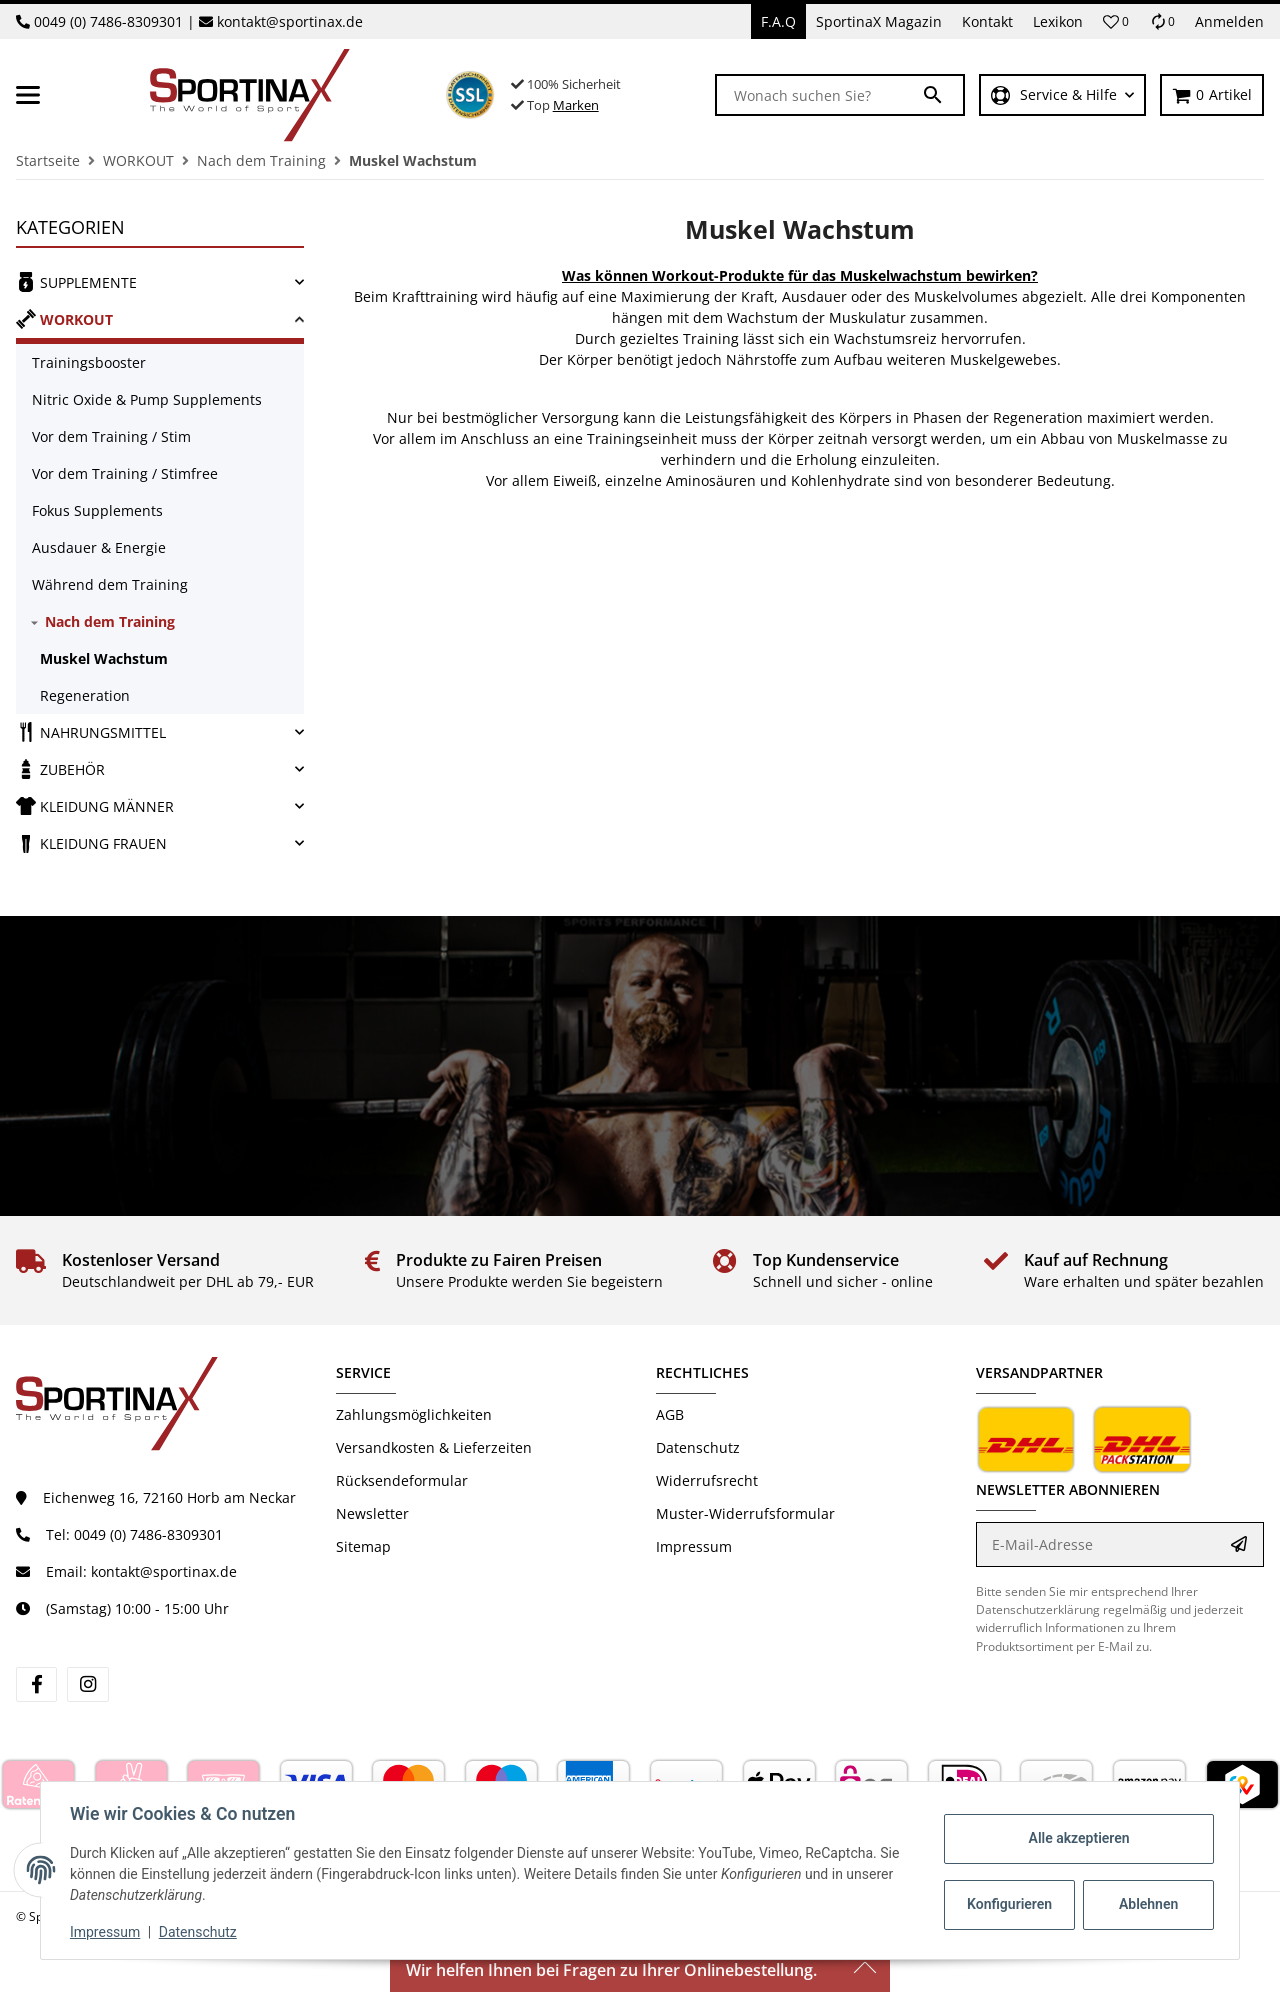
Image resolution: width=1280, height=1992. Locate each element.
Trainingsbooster (89, 362)
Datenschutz (698, 1447)
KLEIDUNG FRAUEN (91, 843)
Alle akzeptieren (1075, 1838)
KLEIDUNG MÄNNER (95, 806)
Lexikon (1058, 21)
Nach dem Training (110, 621)
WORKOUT (64, 319)
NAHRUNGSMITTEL (91, 732)
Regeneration (85, 695)
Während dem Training (110, 584)
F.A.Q (778, 21)
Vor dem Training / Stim (111, 436)
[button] (1116, 22)
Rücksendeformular (402, 1480)
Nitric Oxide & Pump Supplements (147, 399)
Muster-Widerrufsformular (745, 1513)
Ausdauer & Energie (99, 547)
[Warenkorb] (1212, 95)
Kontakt (987, 21)
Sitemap (363, 1546)
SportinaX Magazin (879, 21)
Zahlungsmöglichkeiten (414, 1414)
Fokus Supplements (97, 510)
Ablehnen (1145, 1904)
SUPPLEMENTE (76, 282)
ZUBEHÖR (60, 769)
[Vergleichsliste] (1162, 21)
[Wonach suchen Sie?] (819, 95)
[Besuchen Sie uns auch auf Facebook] (36, 1684)
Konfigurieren (1008, 1904)
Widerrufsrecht (707, 1480)
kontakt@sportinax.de (290, 21)
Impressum (694, 1546)
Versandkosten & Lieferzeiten (434, 1447)
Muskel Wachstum (104, 658)
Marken (576, 105)
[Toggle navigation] (28, 95)
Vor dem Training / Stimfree (125, 473)
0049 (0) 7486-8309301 (108, 21)
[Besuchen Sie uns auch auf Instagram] (87, 1684)
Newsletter (372, 1513)
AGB (670, 1414)
